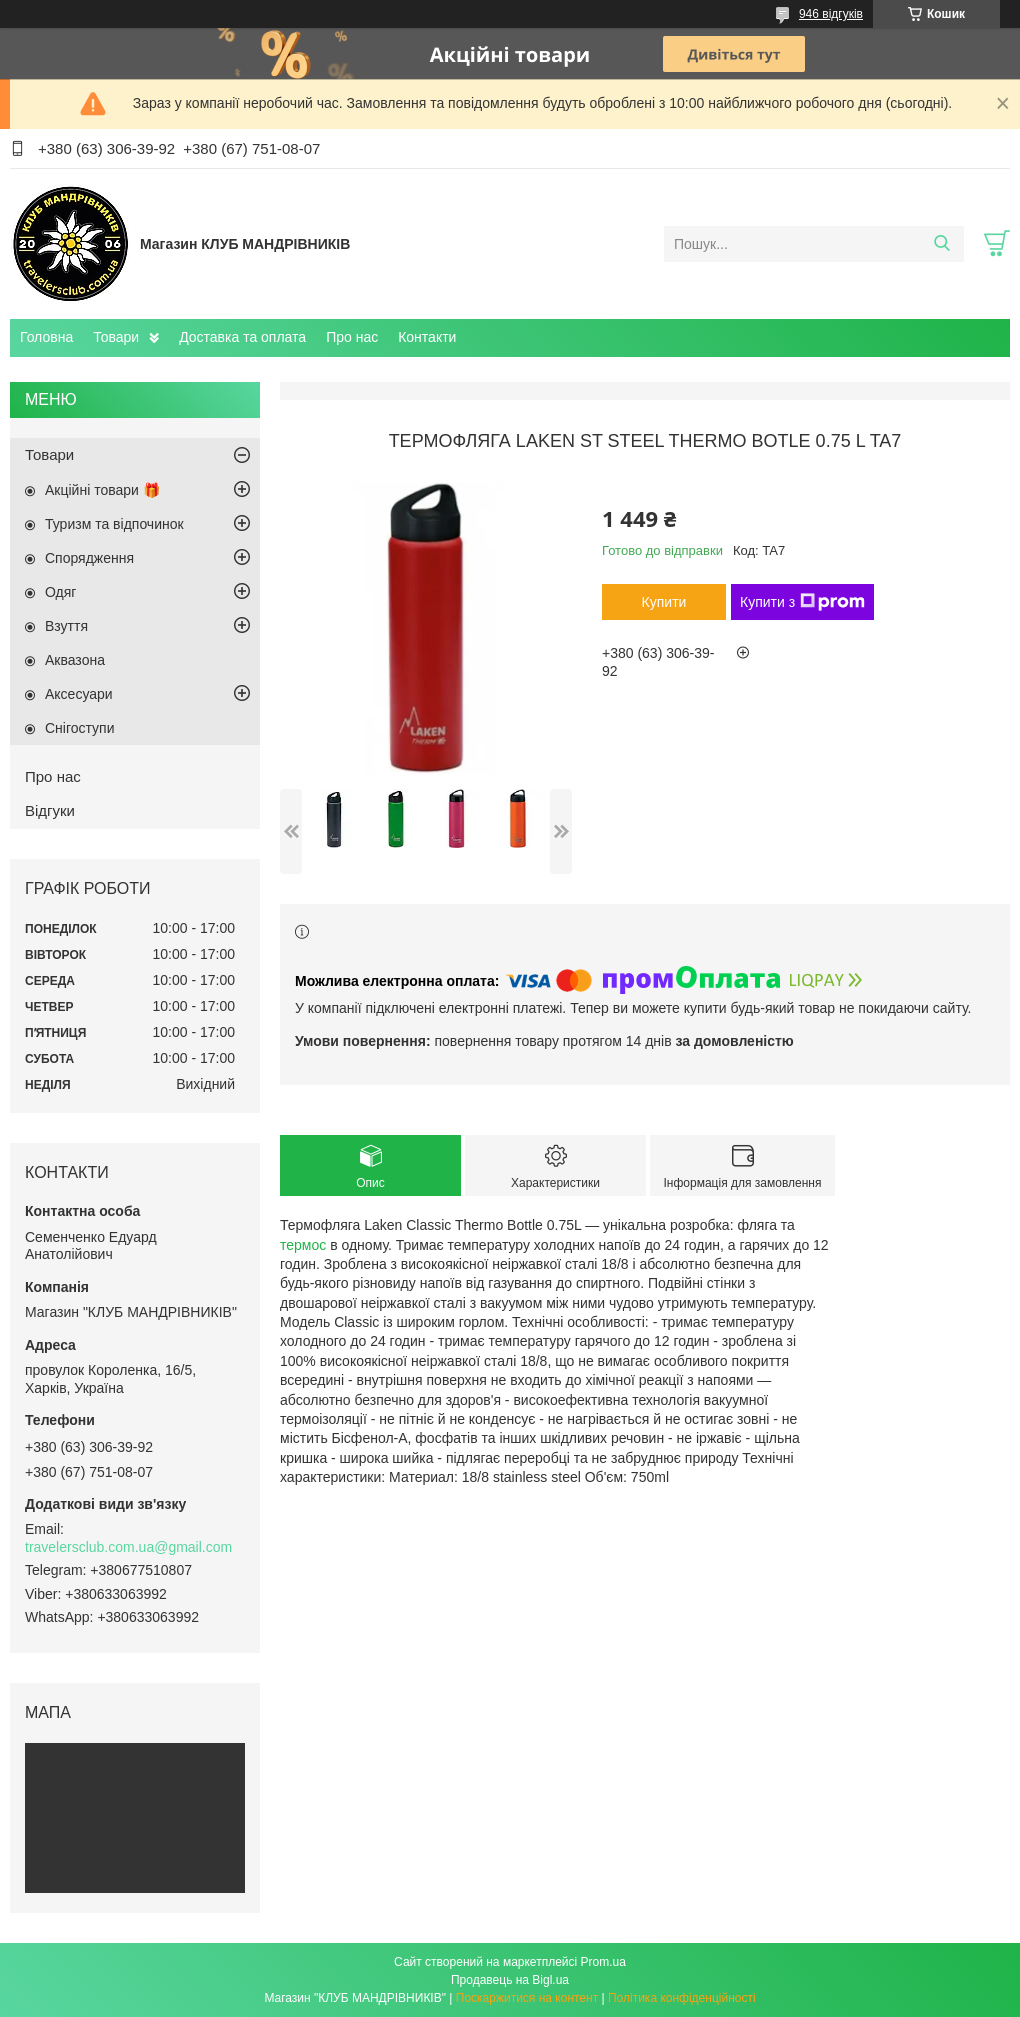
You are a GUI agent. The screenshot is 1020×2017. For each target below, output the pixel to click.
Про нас (352, 337)
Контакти (427, 337)
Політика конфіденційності (682, 1998)
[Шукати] (941, 244)
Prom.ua (603, 1962)
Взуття (66, 626)
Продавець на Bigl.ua (510, 1980)
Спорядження (89, 558)
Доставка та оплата (242, 337)
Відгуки (50, 810)
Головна (46, 337)
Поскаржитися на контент (527, 1998)
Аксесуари (79, 694)
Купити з (802, 602)
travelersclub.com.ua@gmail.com (128, 1547)
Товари (116, 337)
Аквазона (75, 660)
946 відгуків (831, 14)
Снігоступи (80, 728)
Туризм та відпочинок (114, 524)
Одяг (60, 592)
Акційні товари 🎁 (102, 490)
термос (303, 1245)
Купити (664, 602)
